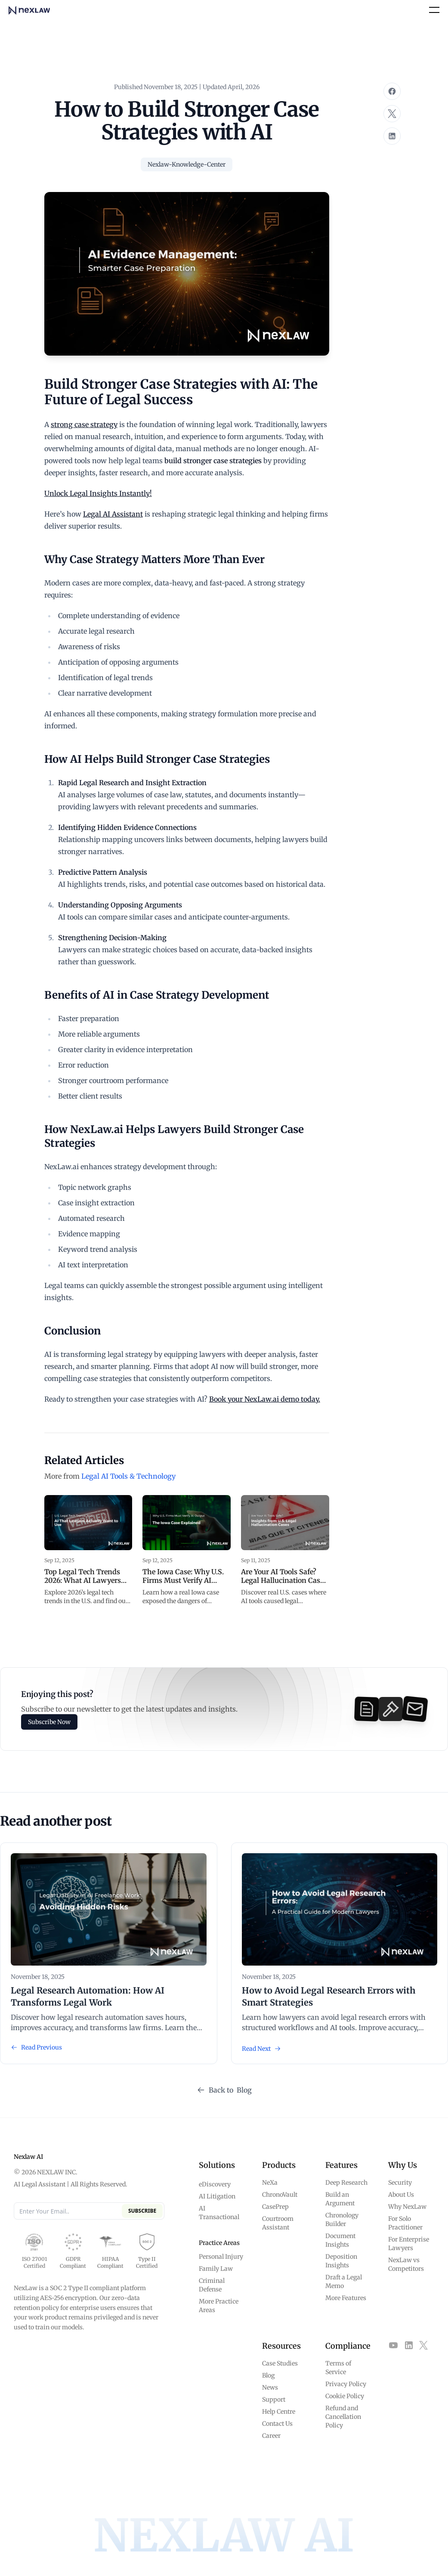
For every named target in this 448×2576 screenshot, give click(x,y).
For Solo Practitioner (405, 2223)
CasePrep (275, 2207)
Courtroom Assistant (278, 2223)
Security (400, 2182)
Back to (224, 2090)
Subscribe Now (49, 1722)
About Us (401, 2194)
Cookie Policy (344, 2396)
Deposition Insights (341, 2261)
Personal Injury (221, 2256)
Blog (268, 2375)
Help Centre (278, 2411)
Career (271, 2436)
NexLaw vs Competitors (406, 2264)
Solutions (217, 2165)
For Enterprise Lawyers (408, 2243)
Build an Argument (340, 2199)
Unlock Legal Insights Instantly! (98, 493)
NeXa (270, 2182)
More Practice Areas (218, 2305)
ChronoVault (279, 2194)
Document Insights (340, 2240)
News (270, 2387)
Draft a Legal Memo (343, 2281)
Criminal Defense (212, 2285)
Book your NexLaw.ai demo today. (264, 1399)
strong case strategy (84, 424)
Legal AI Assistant (113, 514)
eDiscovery (215, 2184)
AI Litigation (217, 2196)
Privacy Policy (345, 2384)
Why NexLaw (407, 2207)
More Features (345, 2298)
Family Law (216, 2269)
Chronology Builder (341, 2219)
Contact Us (277, 2423)
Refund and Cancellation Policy (343, 2416)
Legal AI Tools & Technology (128, 1476)
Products (279, 2165)
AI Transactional (219, 2212)
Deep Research (346, 2182)
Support (273, 2399)
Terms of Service (338, 2367)
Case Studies (280, 2363)
